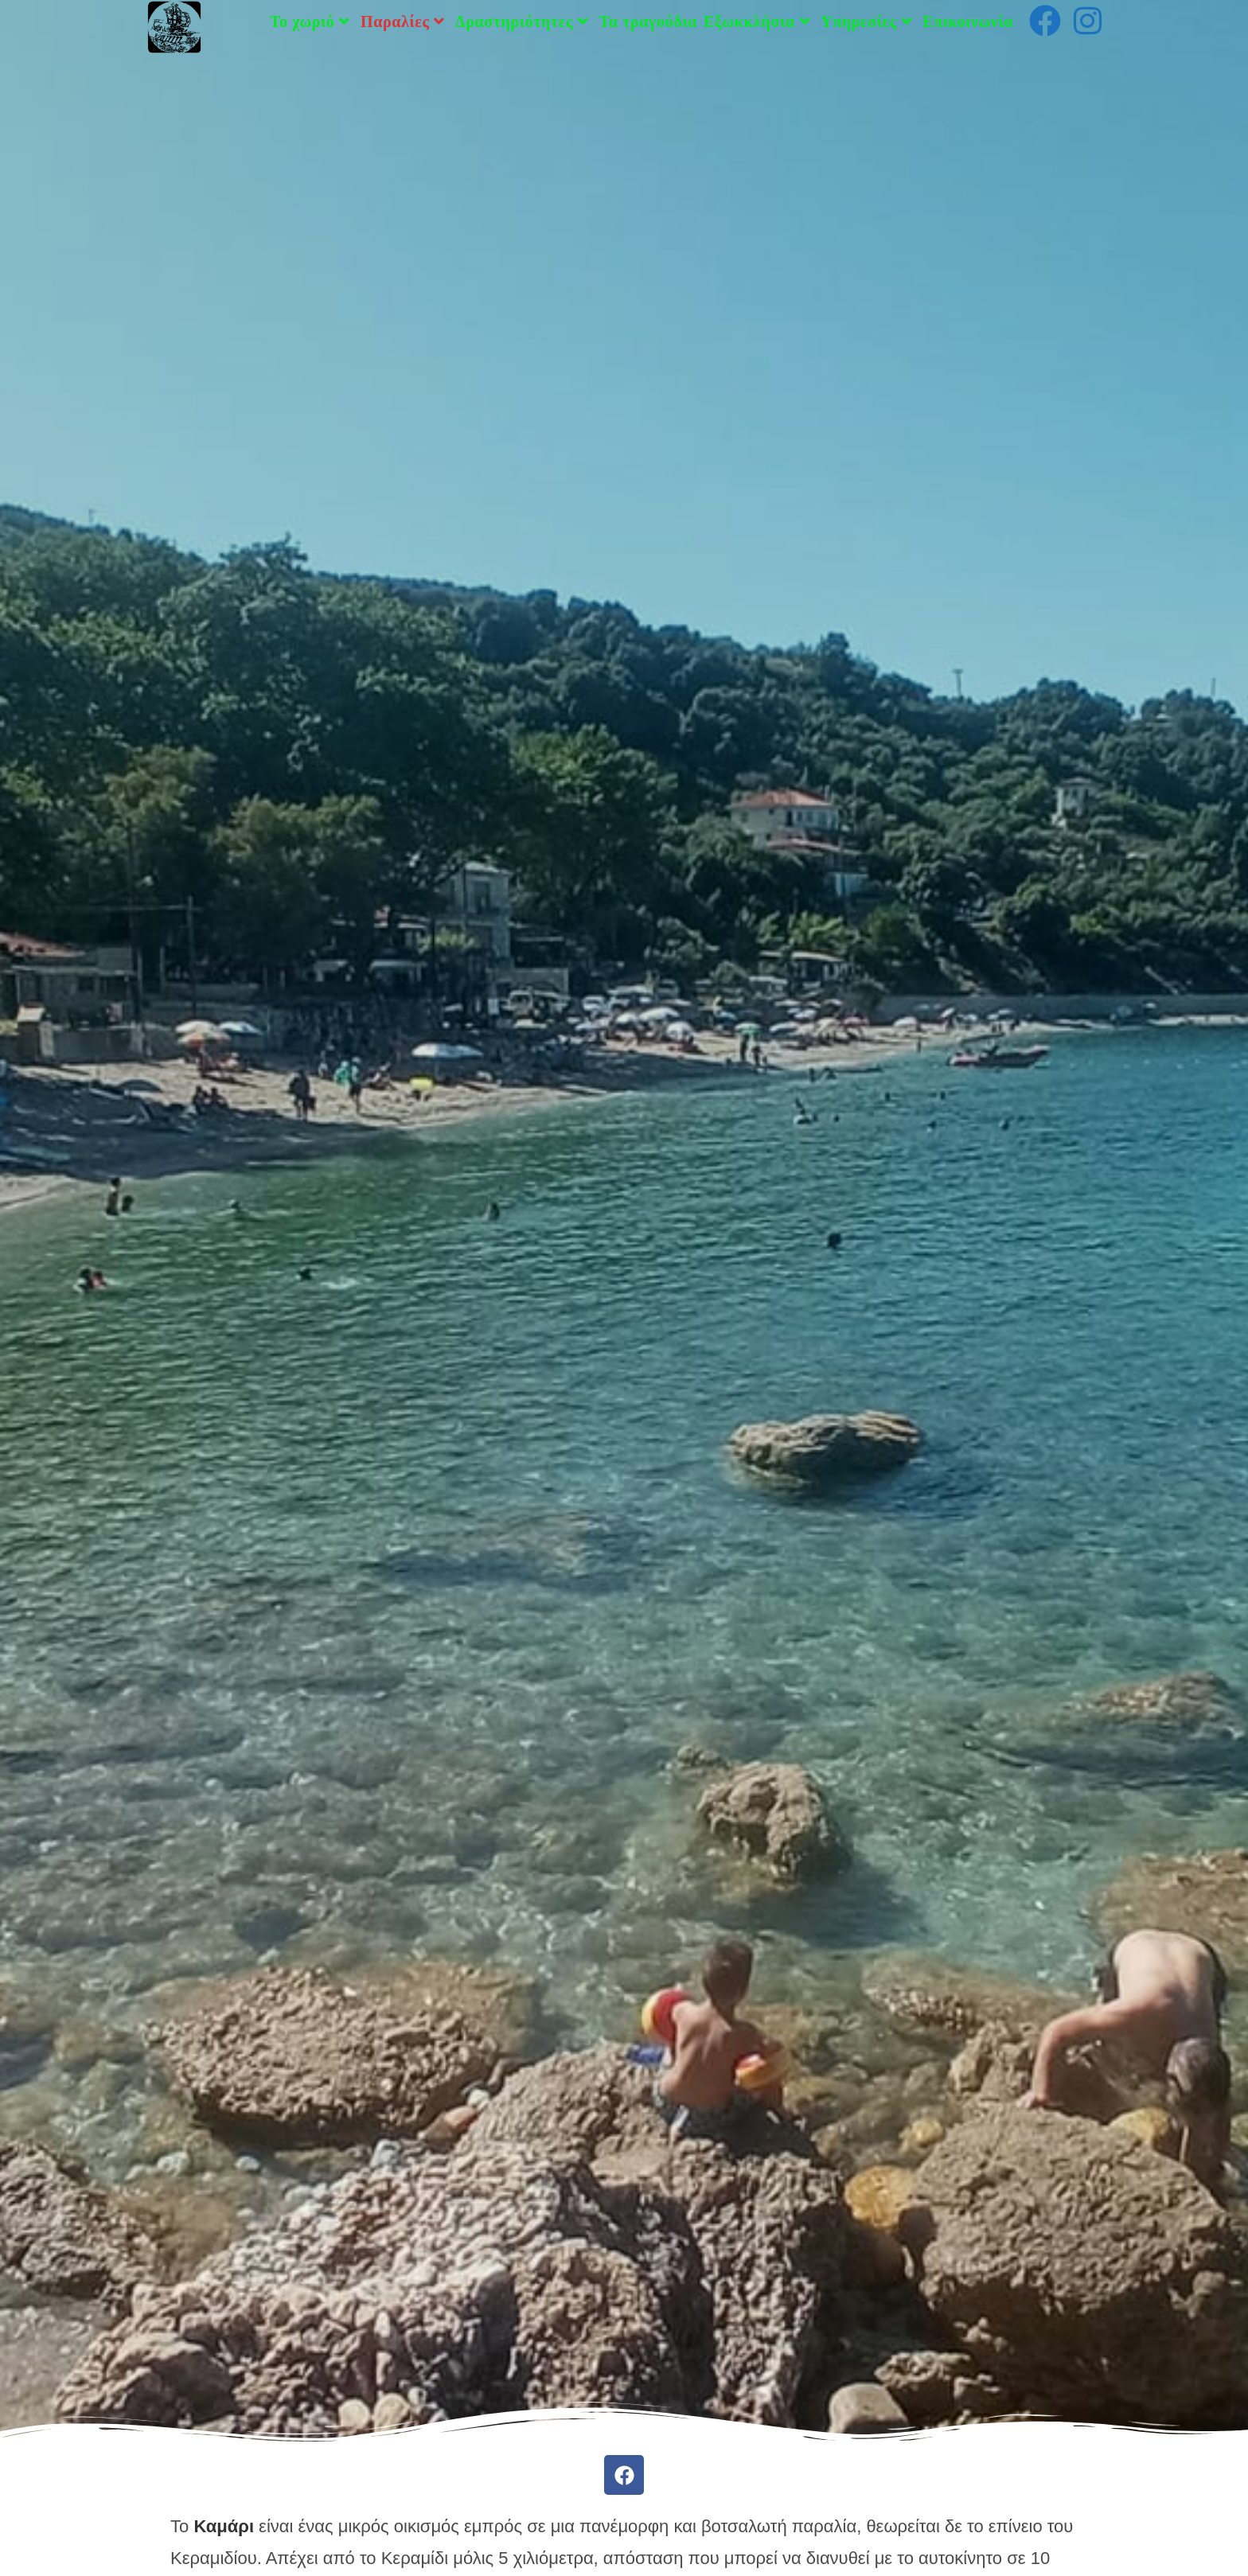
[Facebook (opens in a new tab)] (1045, 21)
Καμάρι (223, 2526)
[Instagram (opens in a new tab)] (1087, 21)
